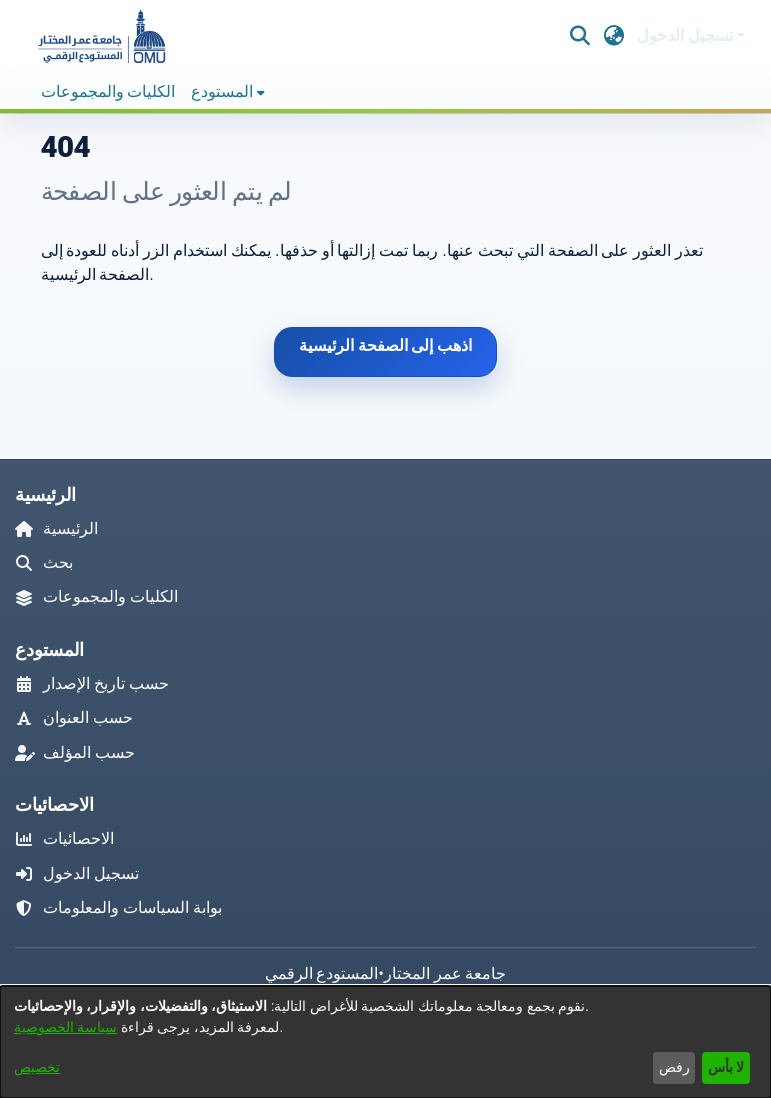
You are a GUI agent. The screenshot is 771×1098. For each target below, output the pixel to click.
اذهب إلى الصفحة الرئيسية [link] (386, 345)
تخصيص (37, 1067)
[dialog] (385, 1042)
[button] (101, 36)
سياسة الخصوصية (65, 1027)
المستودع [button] (222, 91)
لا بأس (726, 1067)
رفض (674, 1067)
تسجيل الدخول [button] (687, 35)
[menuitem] (228, 92)
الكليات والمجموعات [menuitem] (108, 91)
